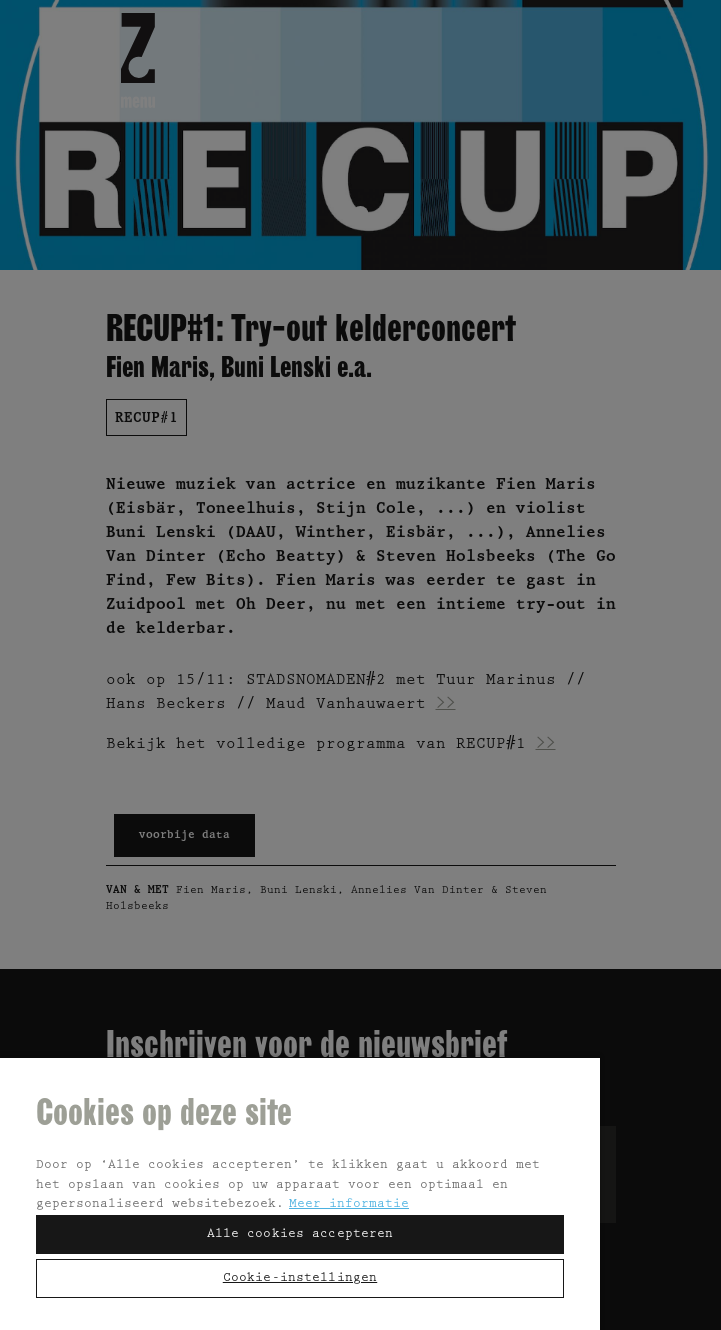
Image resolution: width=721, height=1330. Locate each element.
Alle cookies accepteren (300, 1234)
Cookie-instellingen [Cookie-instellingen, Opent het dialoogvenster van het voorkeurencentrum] (300, 1278)
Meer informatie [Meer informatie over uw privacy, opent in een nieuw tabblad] (349, 1204)
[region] (300, 1193)
